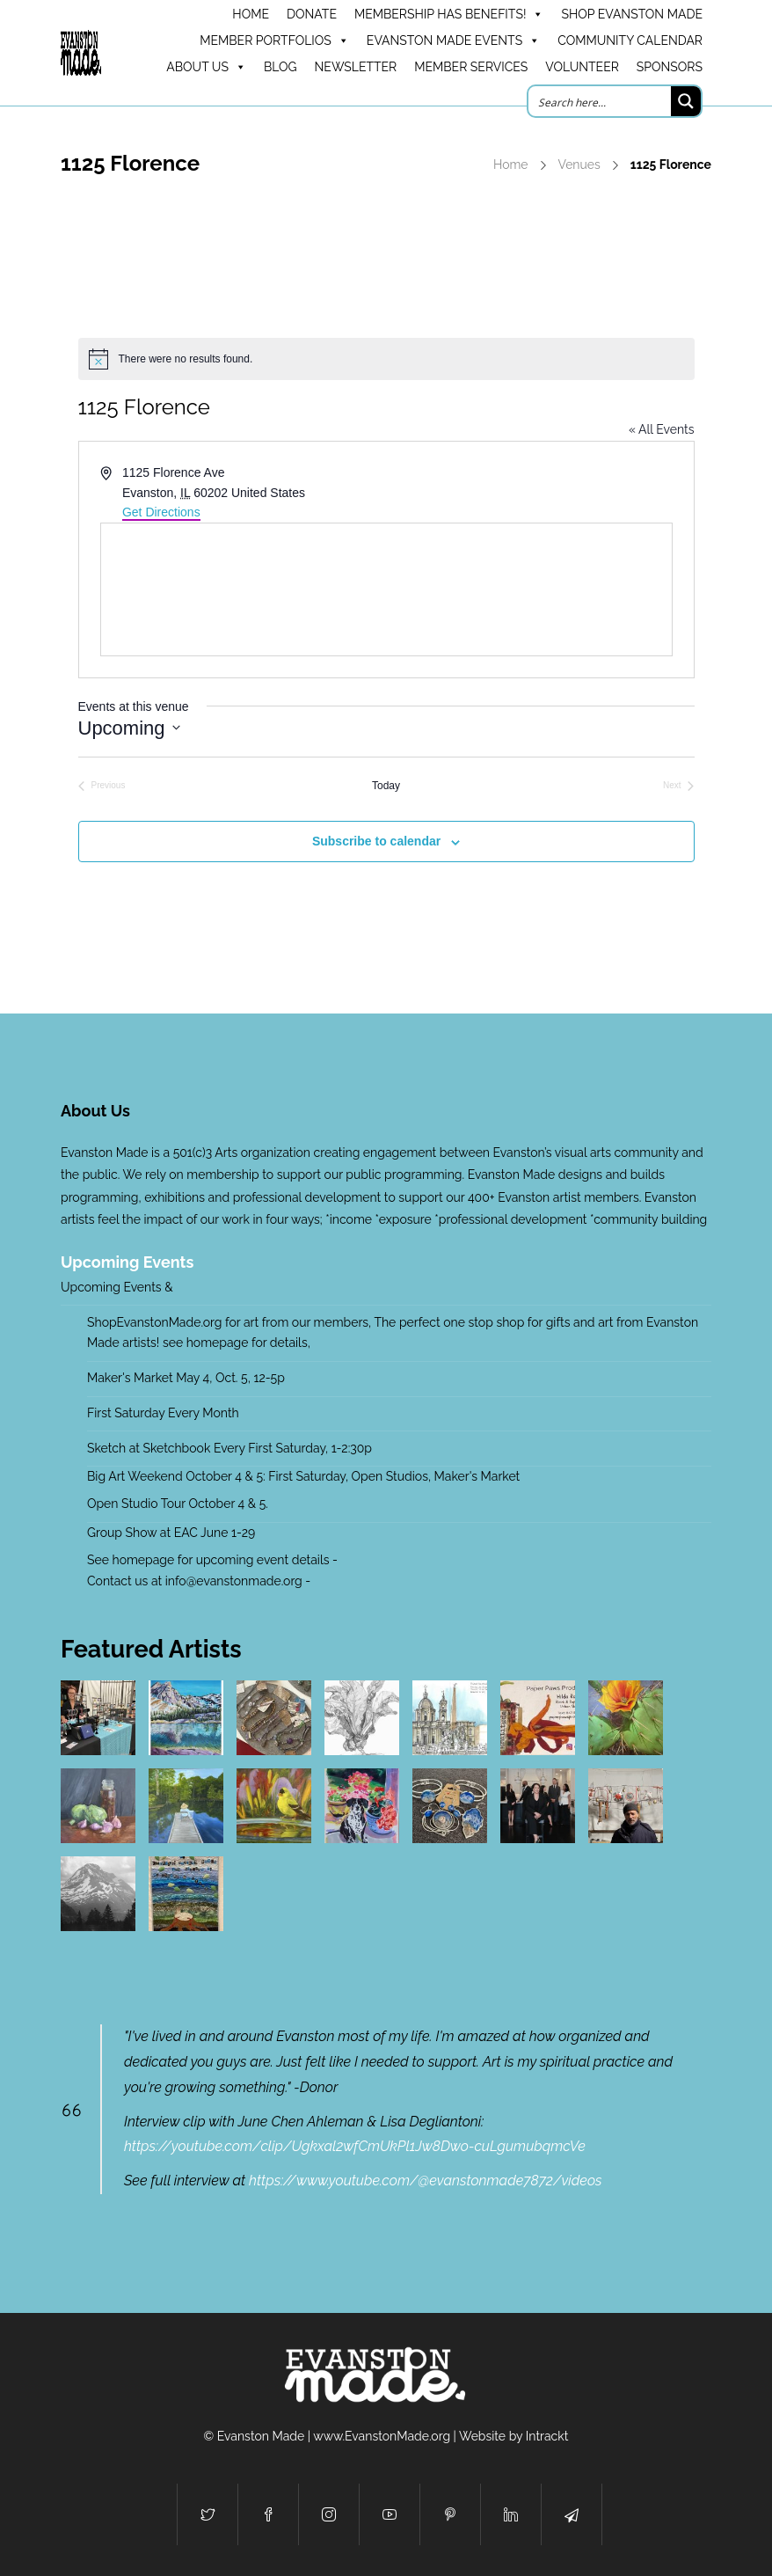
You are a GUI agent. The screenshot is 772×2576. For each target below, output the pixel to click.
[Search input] (600, 101)
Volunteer (582, 67)
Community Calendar (630, 40)
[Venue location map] (386, 589)
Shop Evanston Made (632, 14)
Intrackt (547, 2436)
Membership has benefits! (448, 14)
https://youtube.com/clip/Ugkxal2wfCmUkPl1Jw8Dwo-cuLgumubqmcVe (355, 2146)
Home (510, 164)
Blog (280, 67)
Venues (579, 164)
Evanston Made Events (453, 40)
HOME (250, 14)
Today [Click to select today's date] (386, 785)
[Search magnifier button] (686, 101)
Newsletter (356, 67)
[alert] (386, 359)
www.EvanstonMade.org (381, 2436)
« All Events (662, 429)
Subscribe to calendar (376, 841)
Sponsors (670, 67)
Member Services (471, 67)
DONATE (312, 14)
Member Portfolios (274, 40)
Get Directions (161, 512)
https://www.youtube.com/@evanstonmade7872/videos (425, 2180)
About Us (206, 67)
